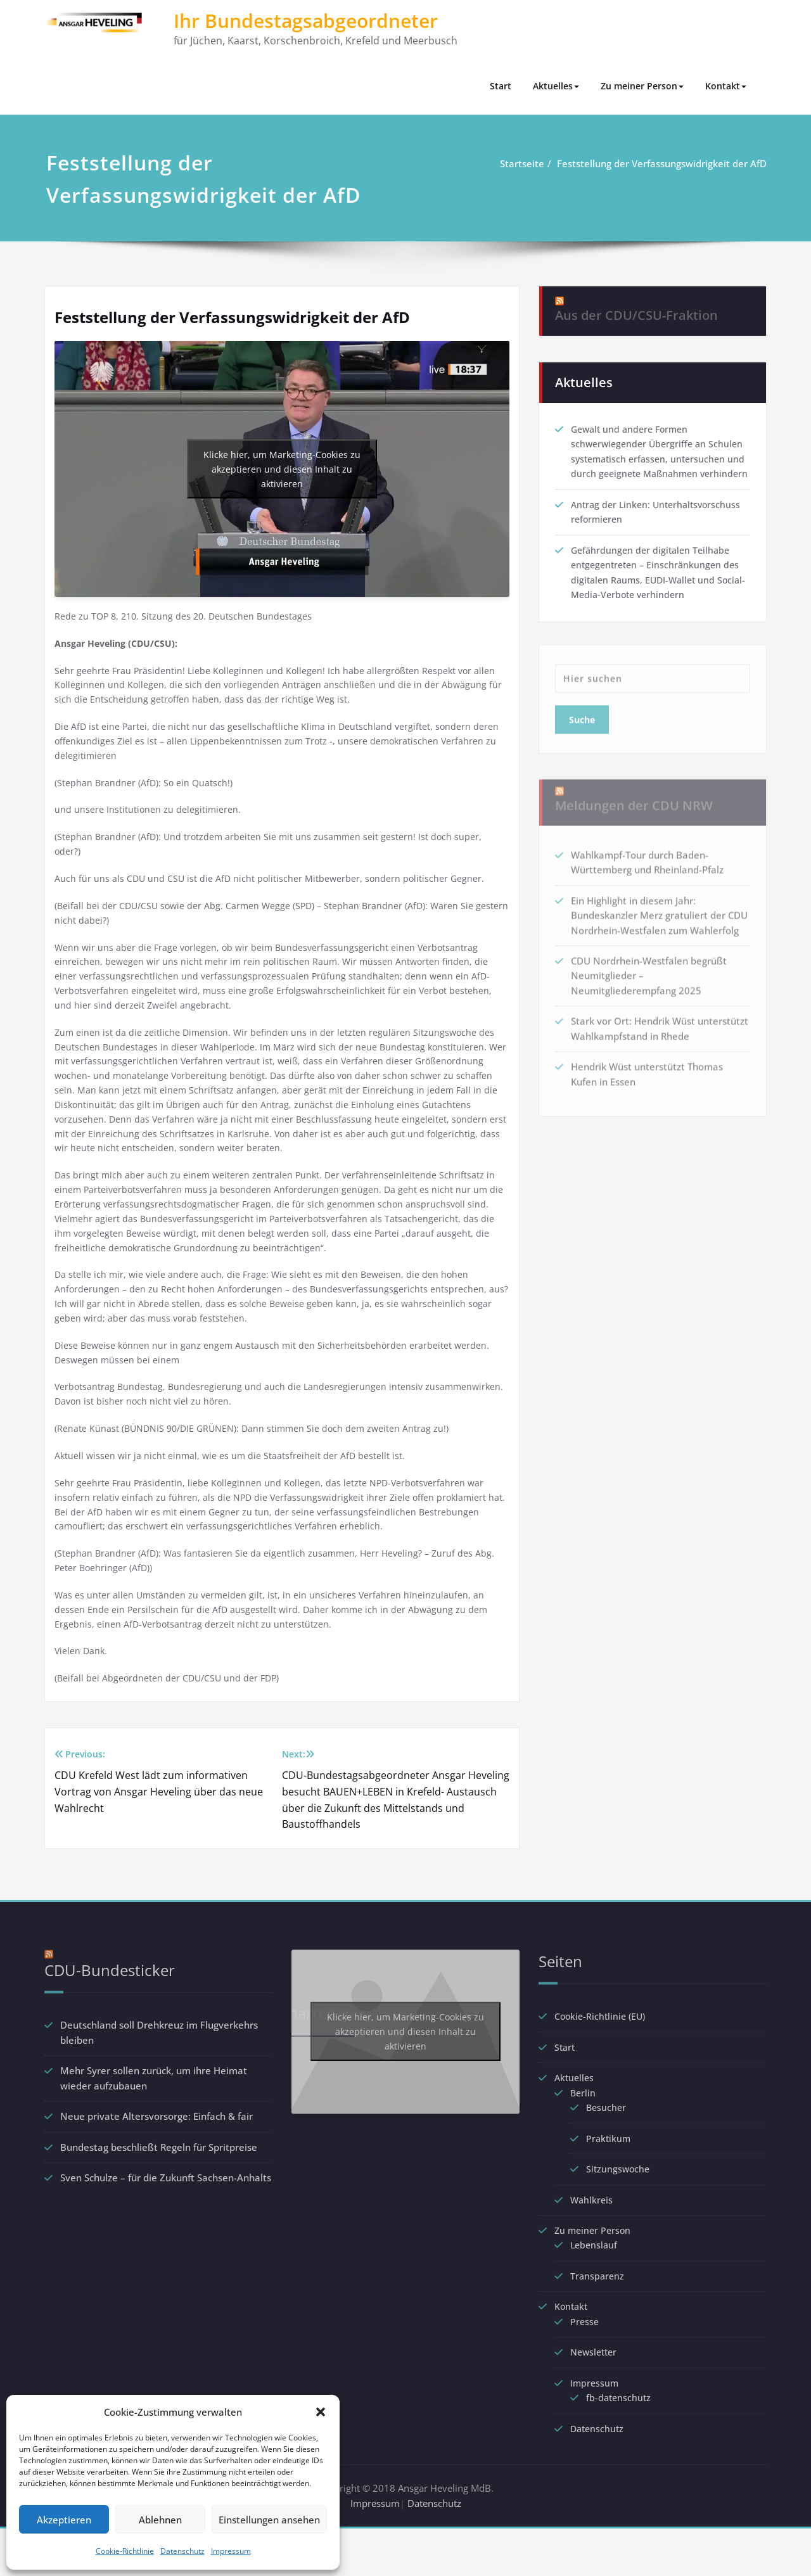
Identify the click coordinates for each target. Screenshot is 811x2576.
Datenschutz (182, 2551)
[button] (320, 2412)
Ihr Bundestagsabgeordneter (306, 21)
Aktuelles (556, 86)
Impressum (231, 2551)
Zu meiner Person (642, 86)
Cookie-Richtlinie (125, 2551)
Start (500, 86)
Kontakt (725, 86)
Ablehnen (160, 2519)
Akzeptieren (64, 2519)
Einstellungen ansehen (269, 2519)
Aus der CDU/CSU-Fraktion (636, 302)
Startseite (523, 163)
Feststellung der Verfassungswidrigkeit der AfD (663, 163)
